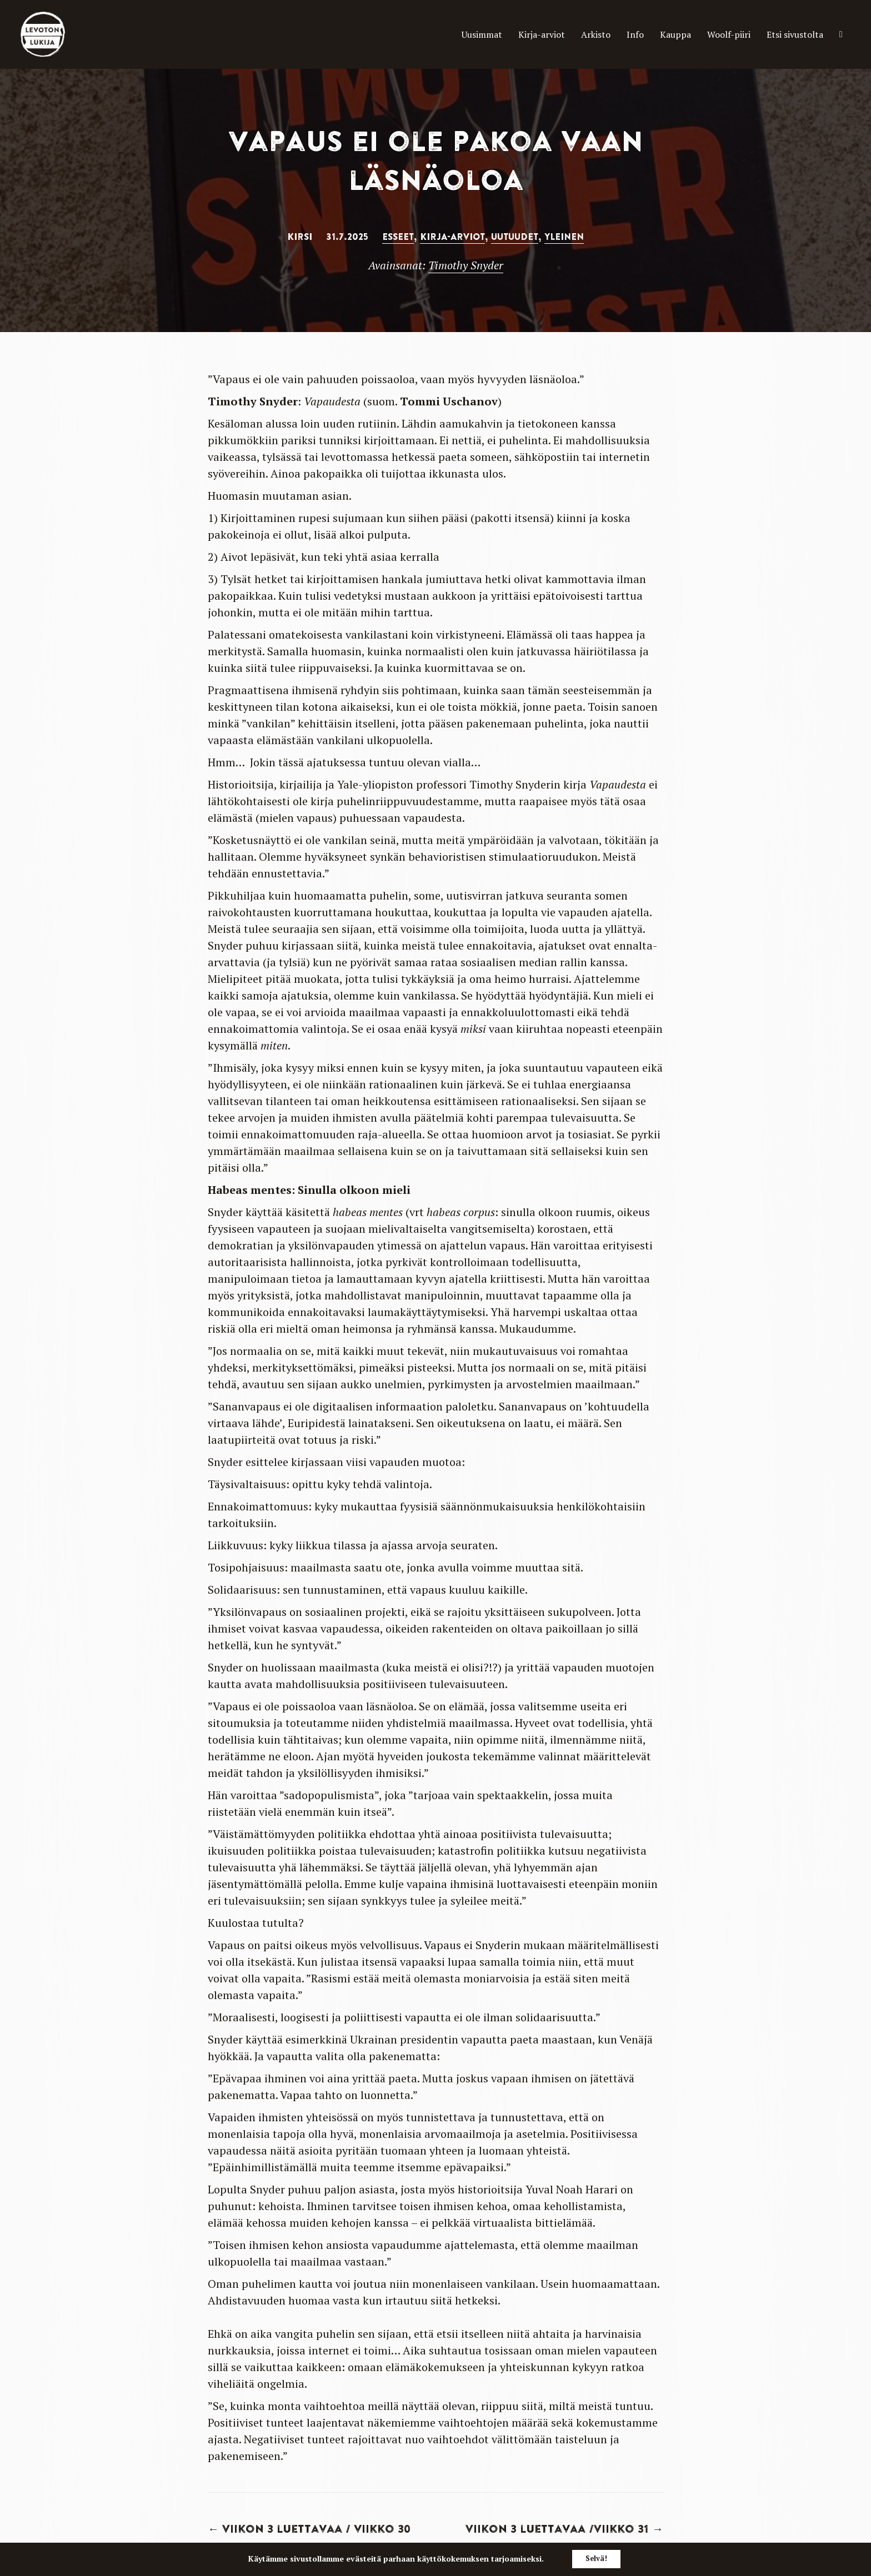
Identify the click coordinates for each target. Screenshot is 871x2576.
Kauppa (634, 34)
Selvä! (596, 2558)
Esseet (398, 236)
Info (587, 34)
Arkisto (539, 34)
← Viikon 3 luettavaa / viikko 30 (309, 2528)
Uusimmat (397, 34)
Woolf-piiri (698, 34)
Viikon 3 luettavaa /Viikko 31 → (564, 2528)
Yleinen (564, 236)
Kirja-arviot (470, 34)
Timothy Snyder (465, 265)
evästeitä (359, 2558)
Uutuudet (514, 236)
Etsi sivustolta (783, 34)
